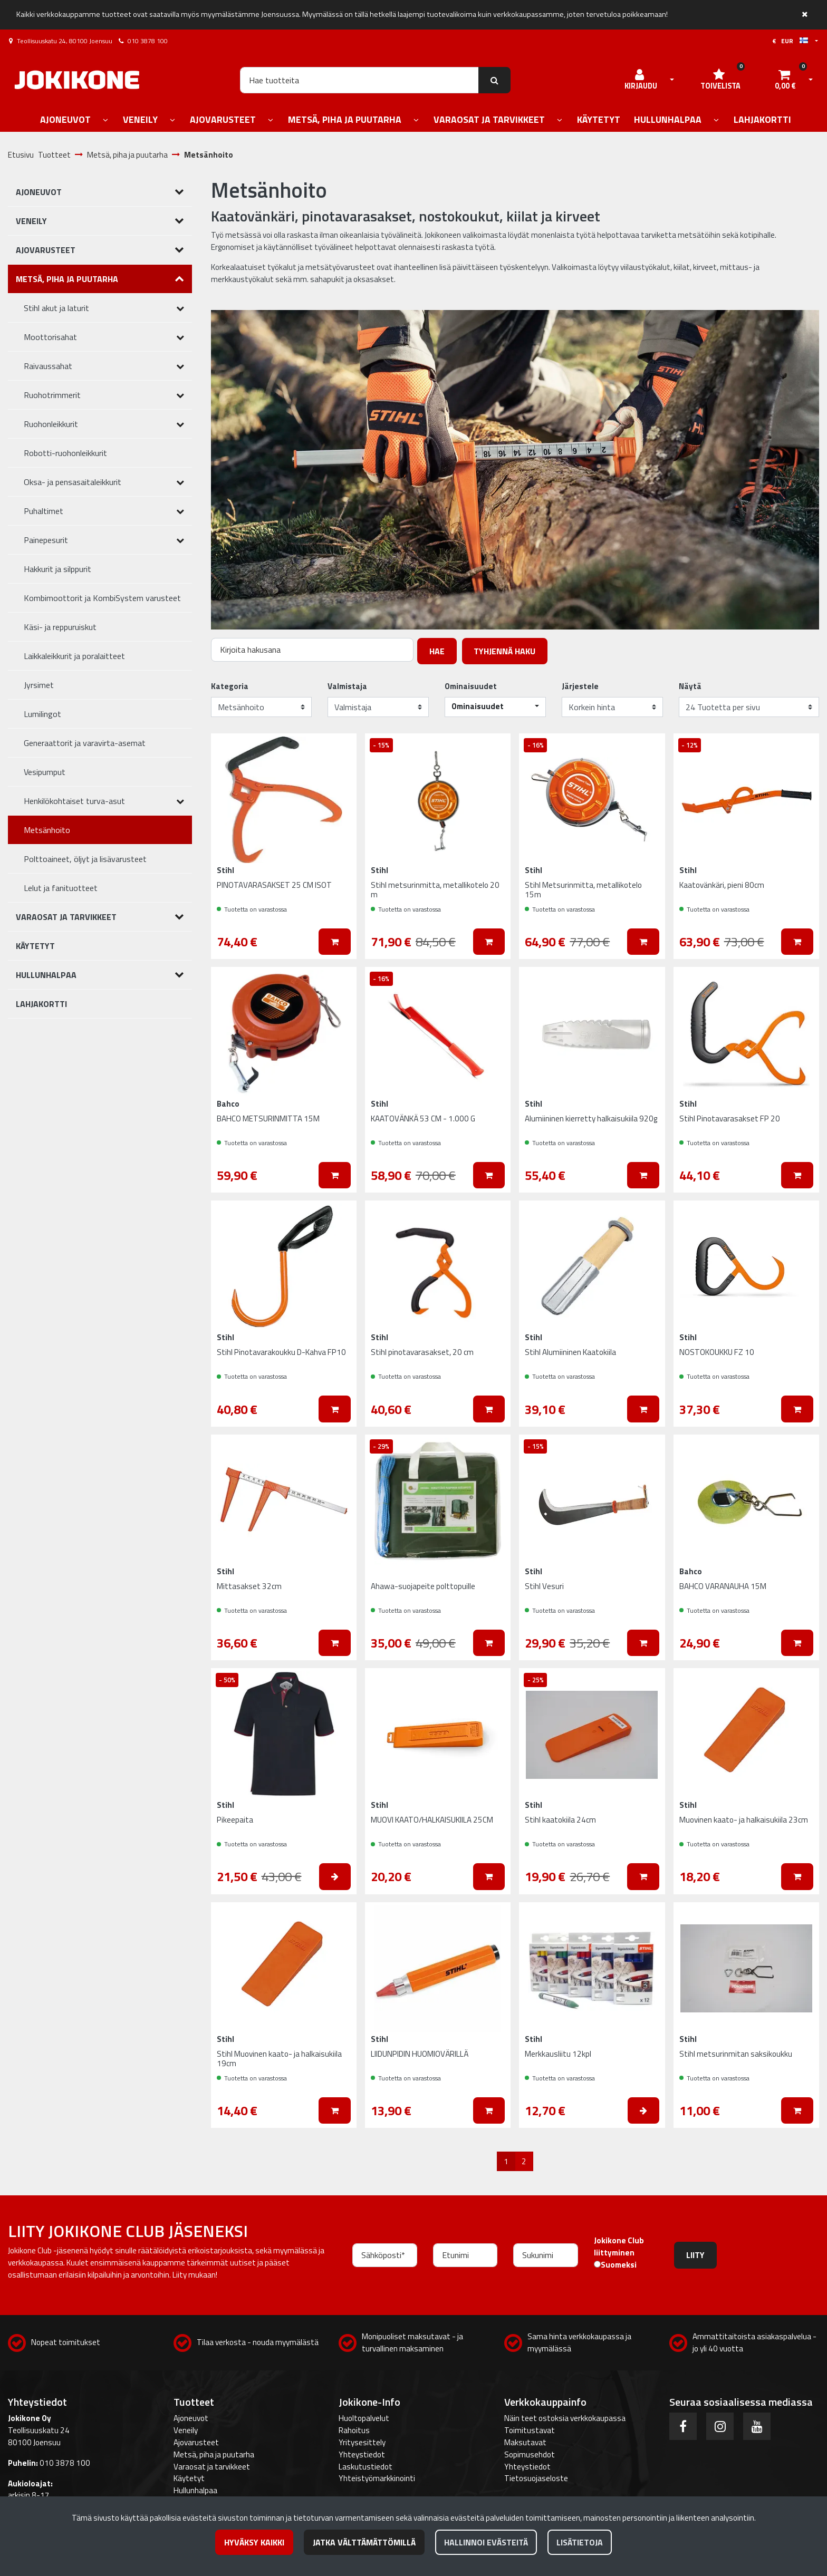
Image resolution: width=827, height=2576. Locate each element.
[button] (495, 707)
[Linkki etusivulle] (77, 80)
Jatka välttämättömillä (364, 2542)
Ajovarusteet (196, 2442)
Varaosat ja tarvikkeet (212, 2467)
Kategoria (229, 686)
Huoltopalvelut (364, 2418)
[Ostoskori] (785, 80)
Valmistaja (347, 686)
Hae (437, 651)
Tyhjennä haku (504, 651)
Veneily (186, 2430)
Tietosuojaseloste (536, 2478)
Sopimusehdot (529, 2454)
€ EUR (790, 41)
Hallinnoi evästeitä (486, 2542)
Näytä (690, 686)
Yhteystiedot (362, 2454)
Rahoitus (354, 2430)
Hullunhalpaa (195, 2490)
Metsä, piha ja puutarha (214, 2454)
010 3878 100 (148, 41)
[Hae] (359, 80)
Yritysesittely (362, 2442)
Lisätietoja (579, 2542)
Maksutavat (525, 2442)
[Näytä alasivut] (105, 120)
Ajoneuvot (191, 2418)
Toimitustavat (529, 2430)
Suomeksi (619, 2265)
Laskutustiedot (365, 2467)
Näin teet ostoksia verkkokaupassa (565, 2418)
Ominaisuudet (471, 686)
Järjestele (580, 686)
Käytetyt (189, 2478)
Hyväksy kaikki (254, 2542)
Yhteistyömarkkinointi (377, 2478)
